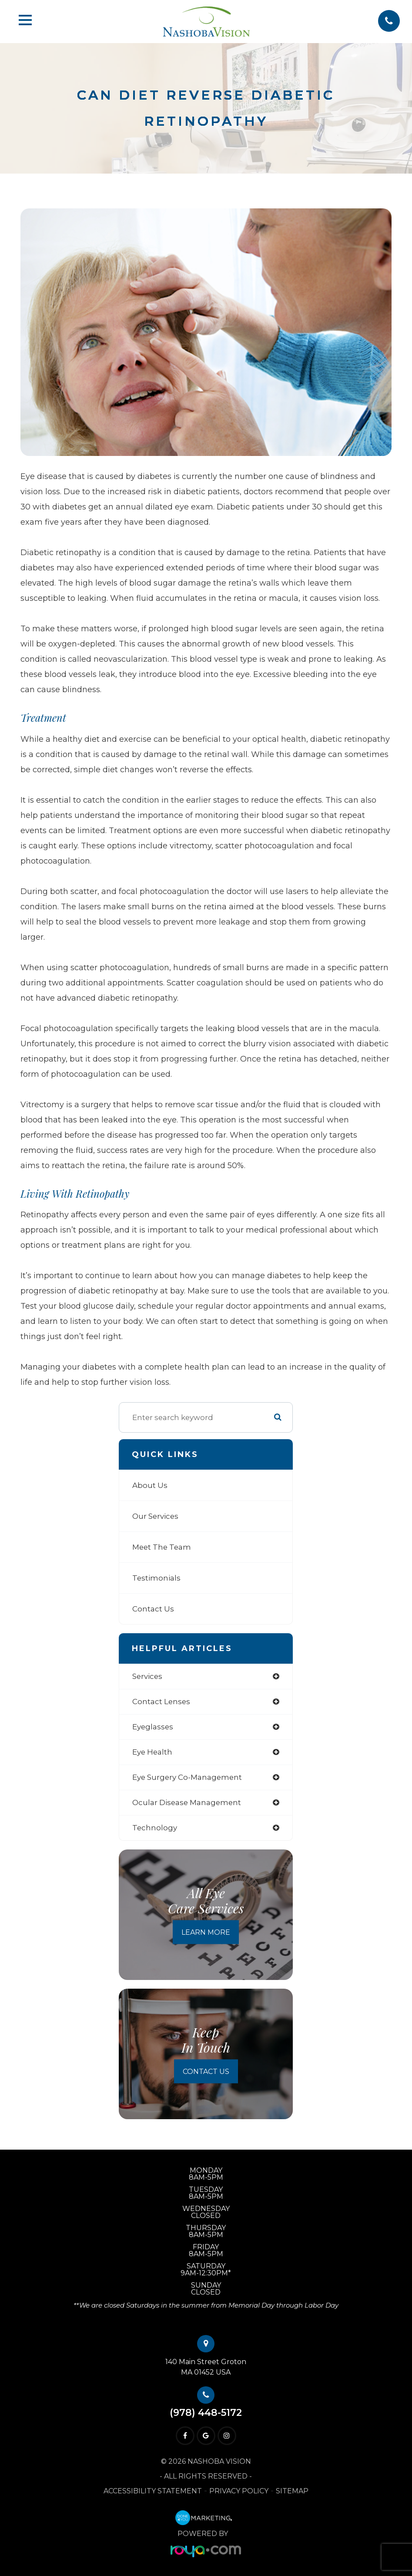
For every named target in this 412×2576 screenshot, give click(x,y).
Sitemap (292, 2491)
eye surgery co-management (187, 1777)
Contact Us (153, 1609)
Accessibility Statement (153, 2491)
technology (154, 1827)
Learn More (205, 1932)
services (147, 1676)
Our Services (155, 1516)
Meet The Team (161, 1547)
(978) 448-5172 (206, 2413)
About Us (149, 1485)
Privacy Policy (238, 2491)
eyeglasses (152, 1726)
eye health (152, 1752)
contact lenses (161, 1701)
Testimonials (156, 1578)
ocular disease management (186, 1802)
